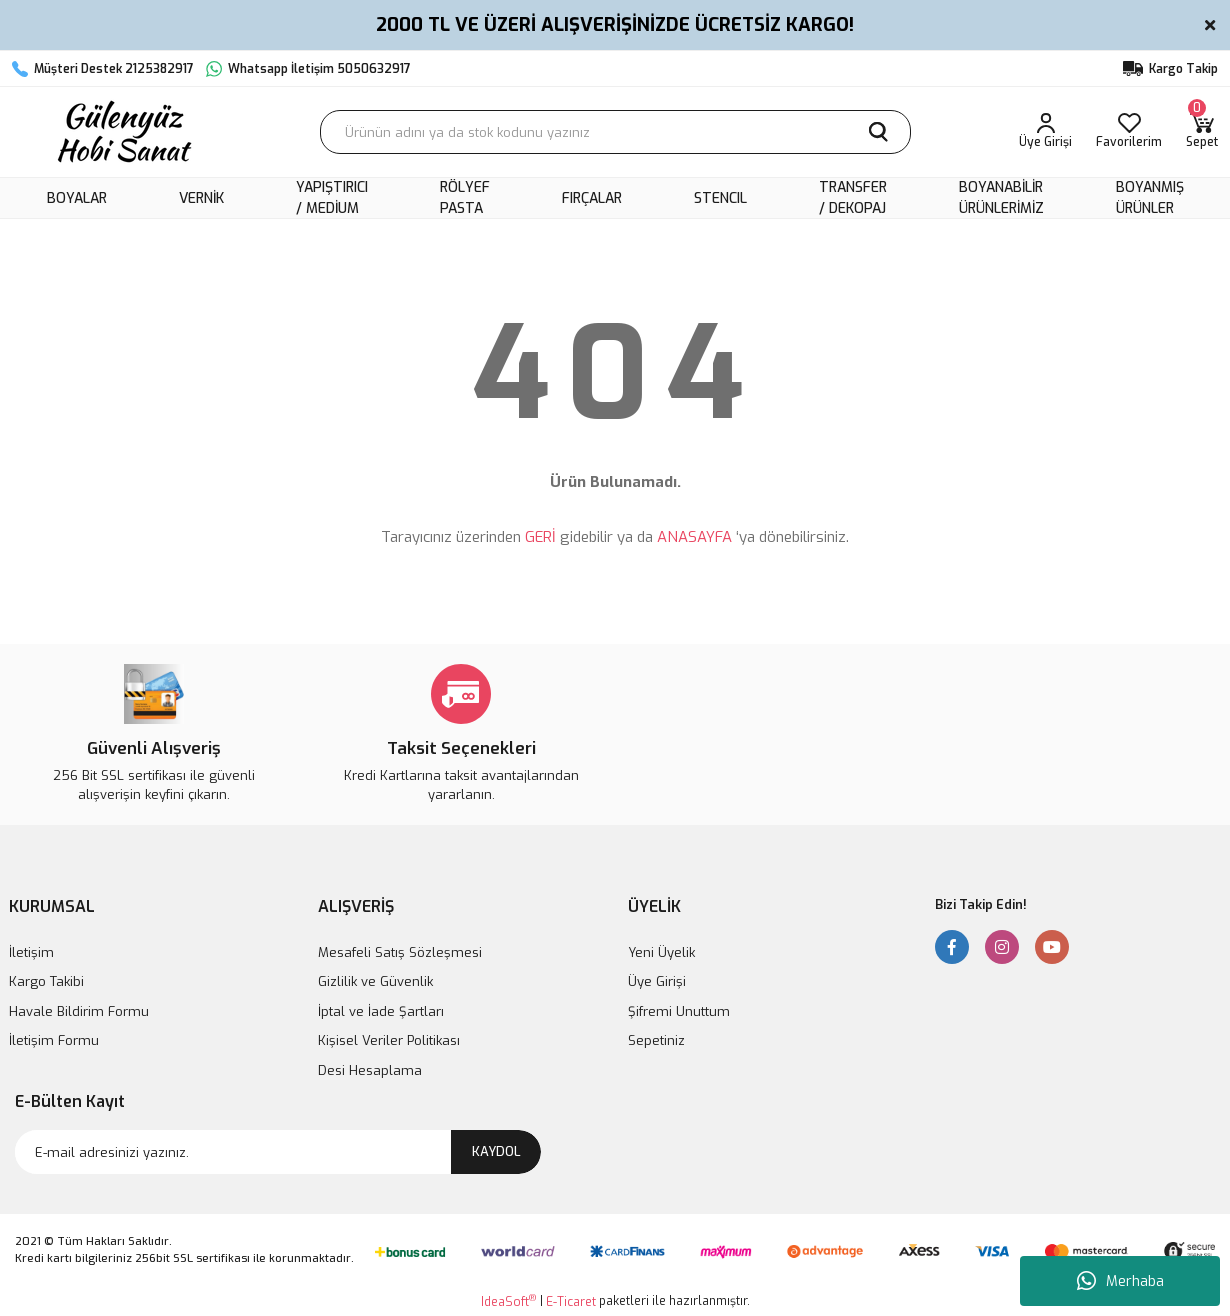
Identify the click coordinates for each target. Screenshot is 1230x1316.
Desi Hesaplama (370, 1070)
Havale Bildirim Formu (79, 1011)
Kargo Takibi (46, 981)
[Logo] (122, 132)
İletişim (31, 952)
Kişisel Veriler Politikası (389, 1040)
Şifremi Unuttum (679, 1011)
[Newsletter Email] (278, 1152)
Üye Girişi (657, 981)
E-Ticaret (571, 1302)
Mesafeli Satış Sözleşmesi (400, 952)
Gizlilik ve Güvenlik (375, 981)
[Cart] (1202, 132)
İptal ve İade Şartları (381, 1011)
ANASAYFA (694, 537)
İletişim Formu (54, 1040)
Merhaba (1120, 1281)
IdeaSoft (508, 1301)
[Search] (615, 132)
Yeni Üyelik (661, 952)
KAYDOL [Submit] (496, 1151)
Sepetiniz (656, 1040)
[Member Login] (1045, 132)
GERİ (540, 537)
